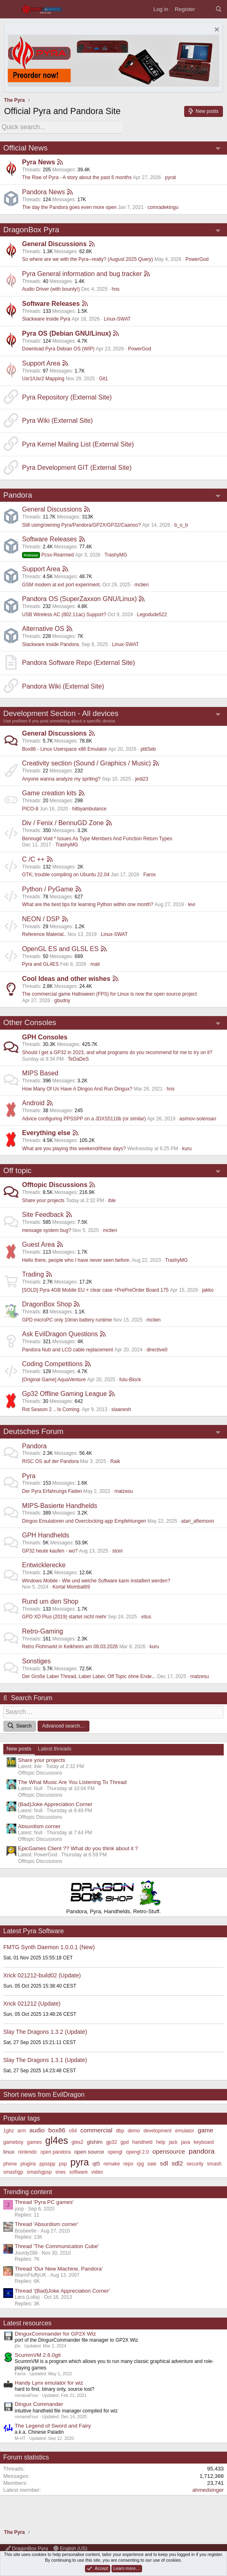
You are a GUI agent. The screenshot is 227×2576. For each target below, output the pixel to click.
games (34, 2142)
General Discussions (54, 243)
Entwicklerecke (44, 1565)
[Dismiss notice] (215, 30)
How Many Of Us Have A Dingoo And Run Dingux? (77, 1089)
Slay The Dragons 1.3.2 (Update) (45, 2031)
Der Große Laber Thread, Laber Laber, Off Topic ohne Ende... (89, 1676)
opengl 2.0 (137, 2152)
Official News (25, 148)
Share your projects (43, 1200)
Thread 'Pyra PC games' (44, 2202)
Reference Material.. (44, 934)
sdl (164, 2163)
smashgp (13, 2172)
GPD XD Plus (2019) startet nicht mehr (64, 1617)
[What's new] (205, 9)
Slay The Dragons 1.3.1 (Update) (45, 2060)
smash (214, 2164)
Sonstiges (36, 1661)
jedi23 (141, 779)
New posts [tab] (19, 1749)
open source (89, 2152)
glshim (95, 2142)
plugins (28, 2164)
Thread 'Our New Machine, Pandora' (58, 2269)
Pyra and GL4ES (40, 964)
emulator (184, 2131)
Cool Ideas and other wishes (66, 978)
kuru (186, 1148)
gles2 (77, 2142)
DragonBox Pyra (31, 229)
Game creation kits (49, 793)
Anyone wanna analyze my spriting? (61, 779)
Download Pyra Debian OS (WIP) (58, 349)
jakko (208, 1290)
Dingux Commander (39, 2404)
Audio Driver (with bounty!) (51, 289)
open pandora (55, 2152)
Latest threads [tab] (54, 1749)
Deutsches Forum (33, 1431)
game (205, 2130)
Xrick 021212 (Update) (31, 2003)
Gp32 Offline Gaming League (64, 1393)
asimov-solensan (197, 1119)
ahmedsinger (208, 2490)
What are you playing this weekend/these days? (74, 1148)
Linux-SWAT (117, 319)
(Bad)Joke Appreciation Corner (55, 1804)
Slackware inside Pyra (46, 319)
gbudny (62, 1000)
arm (22, 2131)
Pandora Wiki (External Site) (63, 686)
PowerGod (197, 259)
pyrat (170, 177)
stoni (117, 1551)
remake (112, 2164)
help (160, 2142)
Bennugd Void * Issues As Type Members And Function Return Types (97, 838)
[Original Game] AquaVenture (54, 1379)
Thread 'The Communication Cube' (57, 2246)
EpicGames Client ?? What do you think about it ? (78, 1848)
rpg (140, 2164)
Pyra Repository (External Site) (67, 397)
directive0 (157, 1350)
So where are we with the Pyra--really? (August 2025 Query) (87, 259)
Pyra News (38, 162)
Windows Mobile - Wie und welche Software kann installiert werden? (96, 1581)
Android (33, 1103)
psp (63, 2164)
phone (10, 2164)
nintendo (27, 2152)
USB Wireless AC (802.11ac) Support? (64, 614)
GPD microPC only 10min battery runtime (67, 1320)
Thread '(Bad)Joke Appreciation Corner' (62, 2291)
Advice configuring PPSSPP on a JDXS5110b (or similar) (84, 1119)
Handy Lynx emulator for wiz (49, 2383)
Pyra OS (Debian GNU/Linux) (66, 333)
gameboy (13, 2142)
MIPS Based (40, 1073)
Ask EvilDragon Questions (60, 1334)
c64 (73, 2131)
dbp (120, 2131)
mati (95, 964)
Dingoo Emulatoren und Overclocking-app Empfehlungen (84, 1521)
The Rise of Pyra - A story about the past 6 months (76, 177)
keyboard (204, 2142)
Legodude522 (152, 614)
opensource (168, 2151)
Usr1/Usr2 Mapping (43, 378)
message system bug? (46, 1230)
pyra (79, 2162)
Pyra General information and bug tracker (82, 273)
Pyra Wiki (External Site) (57, 420)
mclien (141, 585)
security (195, 2164)
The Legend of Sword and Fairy (53, 2426)
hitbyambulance (89, 809)
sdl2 (177, 2163)
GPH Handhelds (45, 1535)
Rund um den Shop (50, 1601)
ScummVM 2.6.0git (38, 2355)
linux (8, 2152)
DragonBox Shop (47, 1304)
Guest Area (38, 1244)
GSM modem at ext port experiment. (61, 585)
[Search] (218, 9)
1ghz (8, 2131)
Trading (33, 1274)
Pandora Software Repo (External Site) (78, 662)
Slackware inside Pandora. (51, 644)
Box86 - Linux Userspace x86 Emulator (64, 749)
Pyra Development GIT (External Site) (76, 467)
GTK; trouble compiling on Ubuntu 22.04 (65, 874)
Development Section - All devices (60, 713)
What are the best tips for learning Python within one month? (88, 904)
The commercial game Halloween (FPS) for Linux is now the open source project (109, 994)
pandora (202, 2151)
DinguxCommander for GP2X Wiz (55, 2334)
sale (151, 2164)
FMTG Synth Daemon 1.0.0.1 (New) (49, 1947)
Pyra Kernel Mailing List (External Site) (78, 444)
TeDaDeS (78, 1059)
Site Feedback (43, 1214)
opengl (115, 2152)
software (78, 2172)
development (157, 2131)
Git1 (103, 378)
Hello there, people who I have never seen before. (76, 1260)
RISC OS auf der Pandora (50, 1461)
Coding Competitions (52, 1363)
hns (115, 289)
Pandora (17, 495)
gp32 (111, 2142)
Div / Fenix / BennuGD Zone (63, 822)
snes (60, 2172)
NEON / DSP (41, 919)
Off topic (17, 1170)
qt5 (96, 2164)
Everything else (46, 1132)
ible (112, 1200)
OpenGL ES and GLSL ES (60, 948)
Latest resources (27, 2323)
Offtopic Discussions (54, 1184)
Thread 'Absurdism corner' (46, 2224)
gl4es (56, 2140)
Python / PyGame (47, 889)
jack (173, 2142)
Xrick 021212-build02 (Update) (42, 1975)
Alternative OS (43, 628)
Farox (149, 874)
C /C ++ (33, 859)
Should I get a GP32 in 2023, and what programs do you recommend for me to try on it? (117, 1052)
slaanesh (121, 1409)
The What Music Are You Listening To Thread (72, 1782)
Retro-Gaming (42, 1631)
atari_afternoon (197, 1521)
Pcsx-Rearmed (48, 555)
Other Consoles (29, 1022)
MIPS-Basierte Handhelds (59, 1505)
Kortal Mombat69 (71, 1587)
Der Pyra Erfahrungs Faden (52, 1491)
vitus (146, 1617)
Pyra (29, 1475)
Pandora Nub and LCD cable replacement (67, 1350)
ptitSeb (148, 749)
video (97, 2172)
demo (134, 2131)
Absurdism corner (39, 1826)
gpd (124, 2142)
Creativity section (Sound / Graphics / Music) (86, 763)
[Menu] (10, 9)
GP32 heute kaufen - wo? (50, 1551)
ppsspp (48, 2164)
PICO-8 (30, 809)
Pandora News (43, 191)
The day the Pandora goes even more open (69, 207)
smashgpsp (39, 2172)
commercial (96, 2130)
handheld (142, 2142)
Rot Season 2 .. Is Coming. (51, 1409)
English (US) (70, 2548)
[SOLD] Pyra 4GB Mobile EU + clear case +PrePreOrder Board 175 (95, 1290)
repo (128, 2164)
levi (191, 904)
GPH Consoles (44, 1037)
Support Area (41, 363)
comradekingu (163, 207)
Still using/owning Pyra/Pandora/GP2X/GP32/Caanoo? (81, 525)
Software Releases (51, 303)
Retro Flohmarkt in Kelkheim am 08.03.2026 (70, 1646)
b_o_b (181, 525)
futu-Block (130, 1379)
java (185, 2142)
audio (37, 2130)
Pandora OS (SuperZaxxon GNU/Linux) (79, 598)
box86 (56, 2130)
